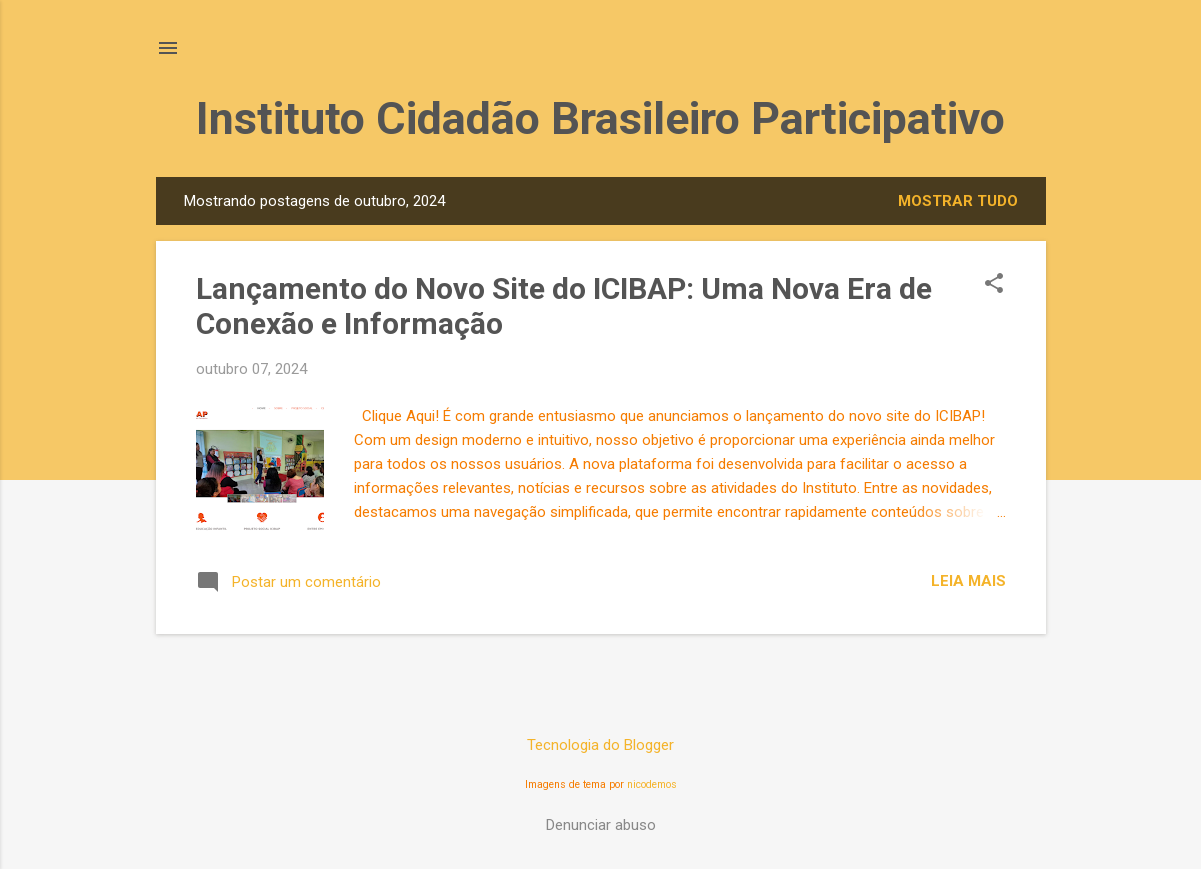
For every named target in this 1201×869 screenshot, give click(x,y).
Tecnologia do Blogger (600, 745)
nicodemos (652, 784)
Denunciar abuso (601, 825)
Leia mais (968, 581)
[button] (994, 285)
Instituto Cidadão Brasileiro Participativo (600, 118)
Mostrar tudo (958, 201)
